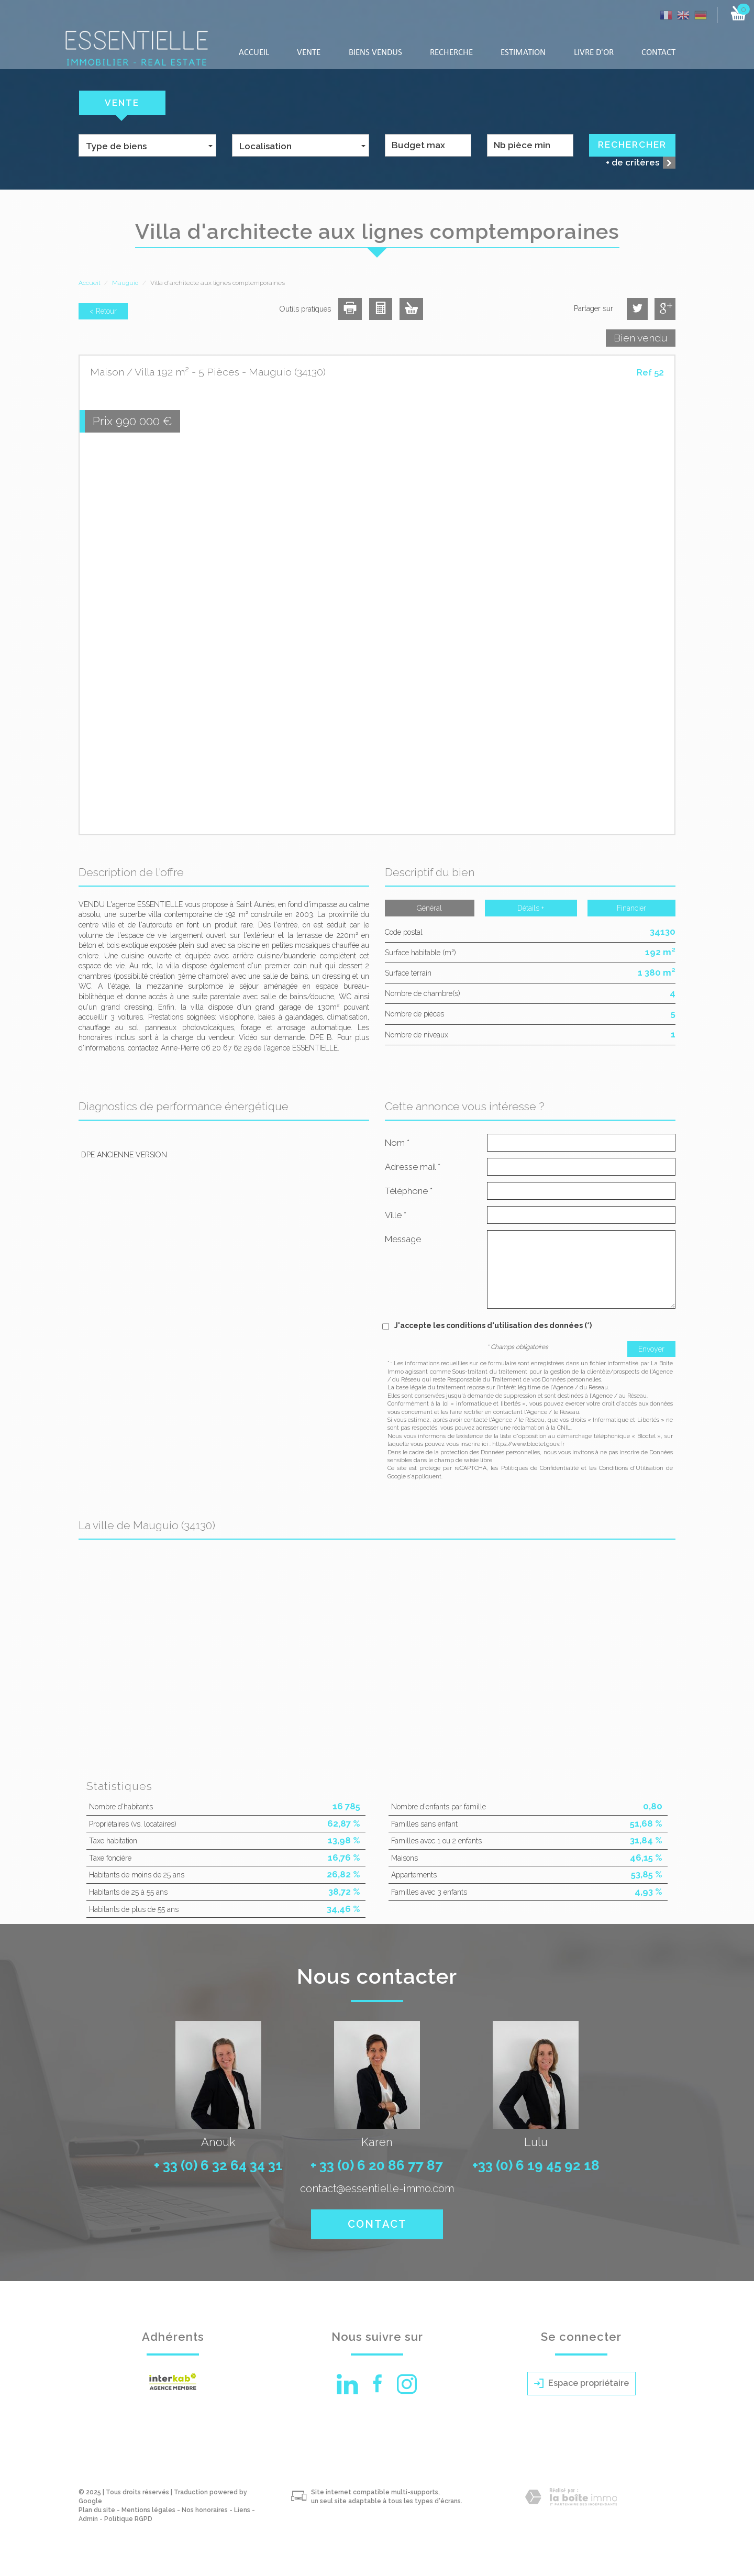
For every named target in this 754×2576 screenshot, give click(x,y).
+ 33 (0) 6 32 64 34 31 (218, 2165)
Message (403, 1239)
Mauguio (125, 282)
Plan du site (97, 2510)
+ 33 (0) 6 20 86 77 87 (377, 2165)
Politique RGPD (128, 2519)
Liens (242, 2510)
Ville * (395, 1215)
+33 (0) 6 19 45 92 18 (536, 2165)
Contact (658, 52)
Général (429, 908)
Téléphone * (409, 1191)
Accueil (254, 52)
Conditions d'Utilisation (631, 1468)
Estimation (523, 52)
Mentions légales (148, 2510)
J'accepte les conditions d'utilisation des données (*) (493, 1325)
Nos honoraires (205, 2510)
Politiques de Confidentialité (540, 1468)
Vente (308, 52)
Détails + (530, 908)
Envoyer (651, 1349)
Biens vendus (375, 52)
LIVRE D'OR (594, 52)
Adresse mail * (412, 1167)
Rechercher (632, 144)
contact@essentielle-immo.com (377, 2188)
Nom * (397, 1142)
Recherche (451, 52)
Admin (88, 2519)
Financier (631, 908)
